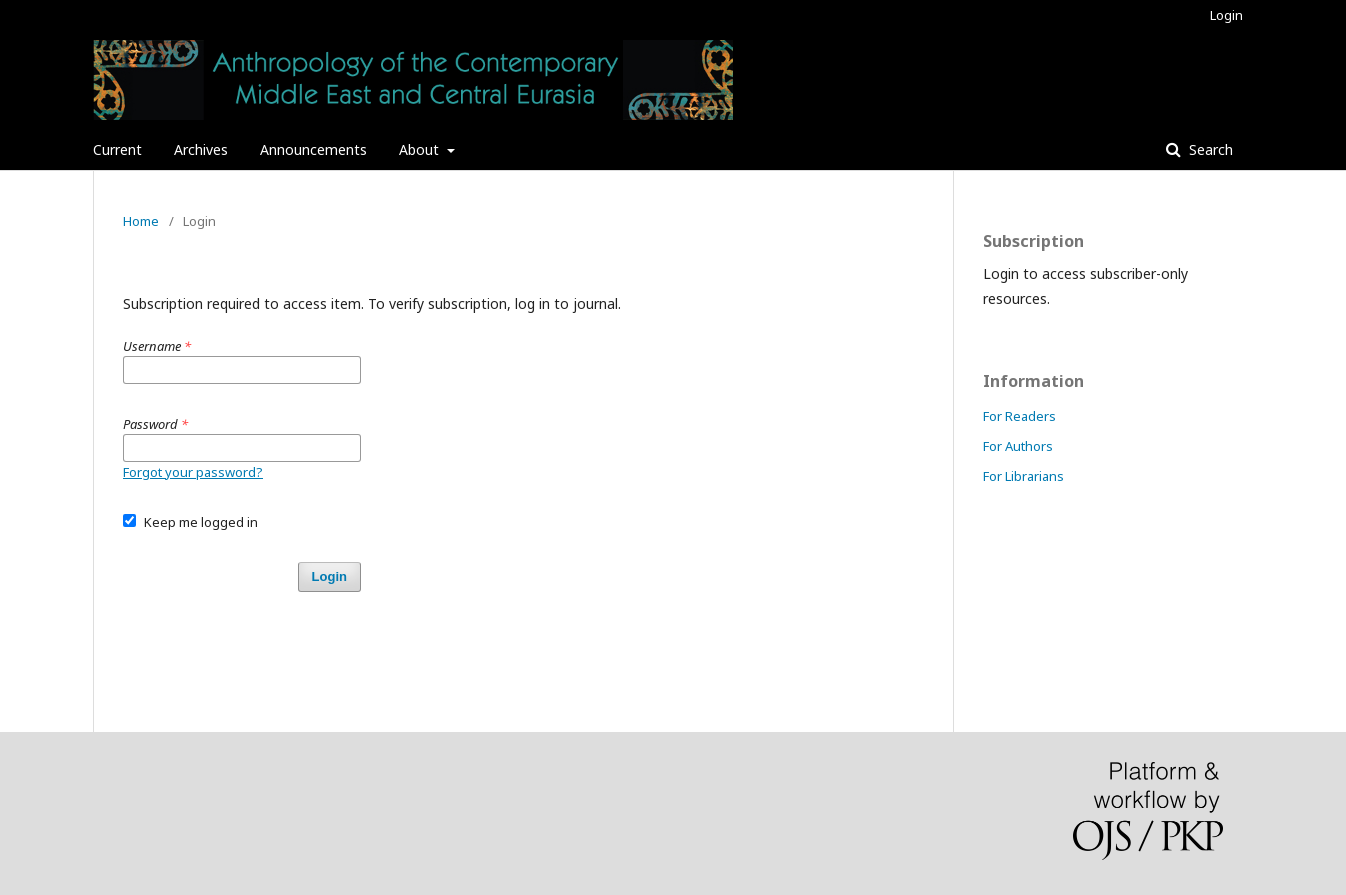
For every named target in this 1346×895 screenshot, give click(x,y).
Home (141, 221)
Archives (201, 149)
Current (117, 149)
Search (1209, 149)
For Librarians (1023, 476)
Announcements (313, 149)
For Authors (1018, 446)
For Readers (1019, 416)
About (421, 149)
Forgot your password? (193, 472)
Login (1226, 15)
